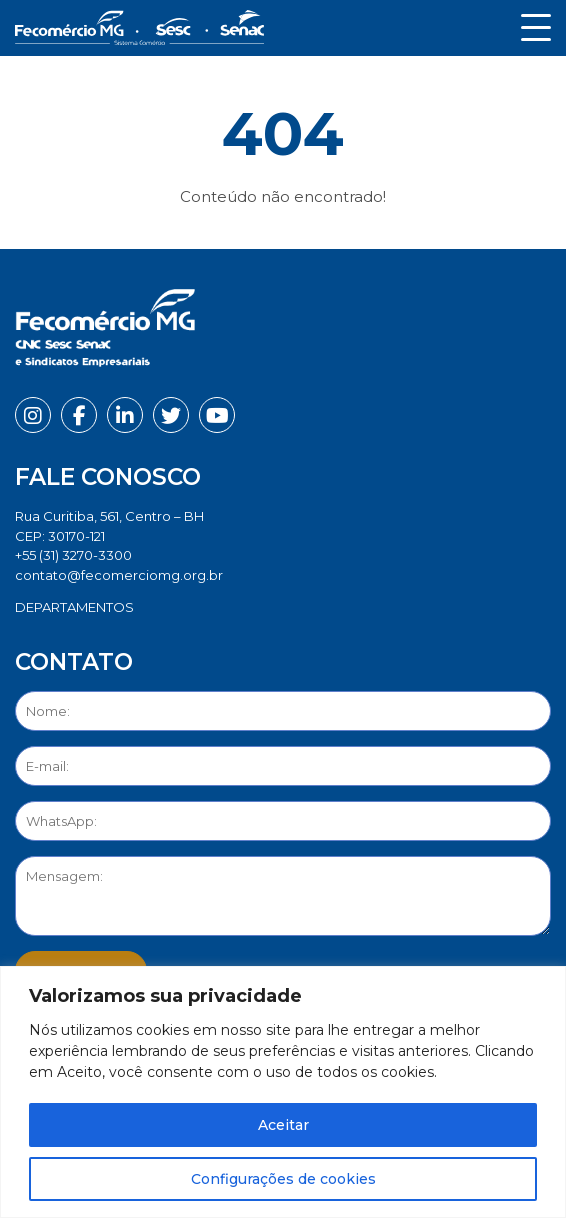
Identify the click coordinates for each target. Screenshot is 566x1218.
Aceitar (283, 1125)
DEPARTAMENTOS (74, 607)
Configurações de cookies (283, 1179)
